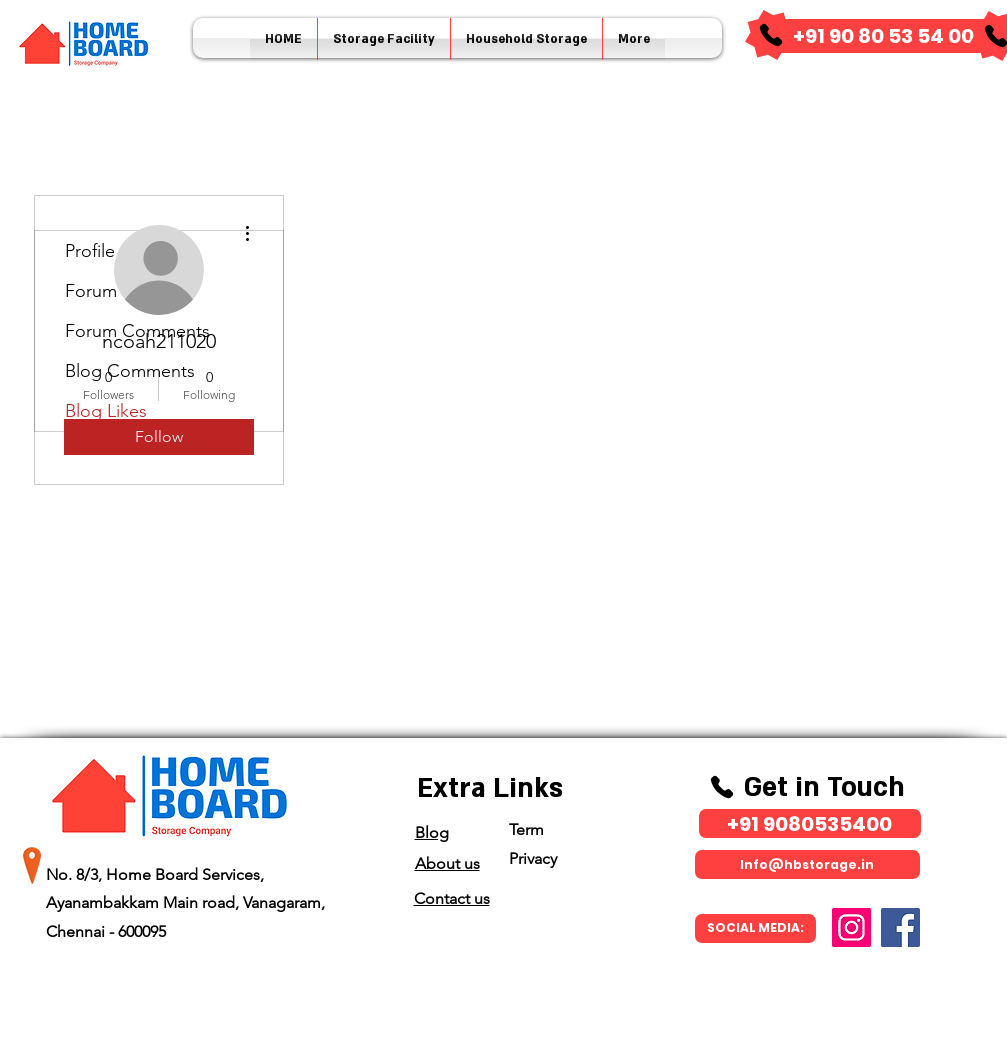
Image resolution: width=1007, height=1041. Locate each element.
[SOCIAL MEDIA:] (755, 928)
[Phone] (771, 35)
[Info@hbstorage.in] (807, 864)
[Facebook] (900, 927)
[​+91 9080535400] (810, 823)
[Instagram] (851, 927)
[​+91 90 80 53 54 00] (884, 36)
